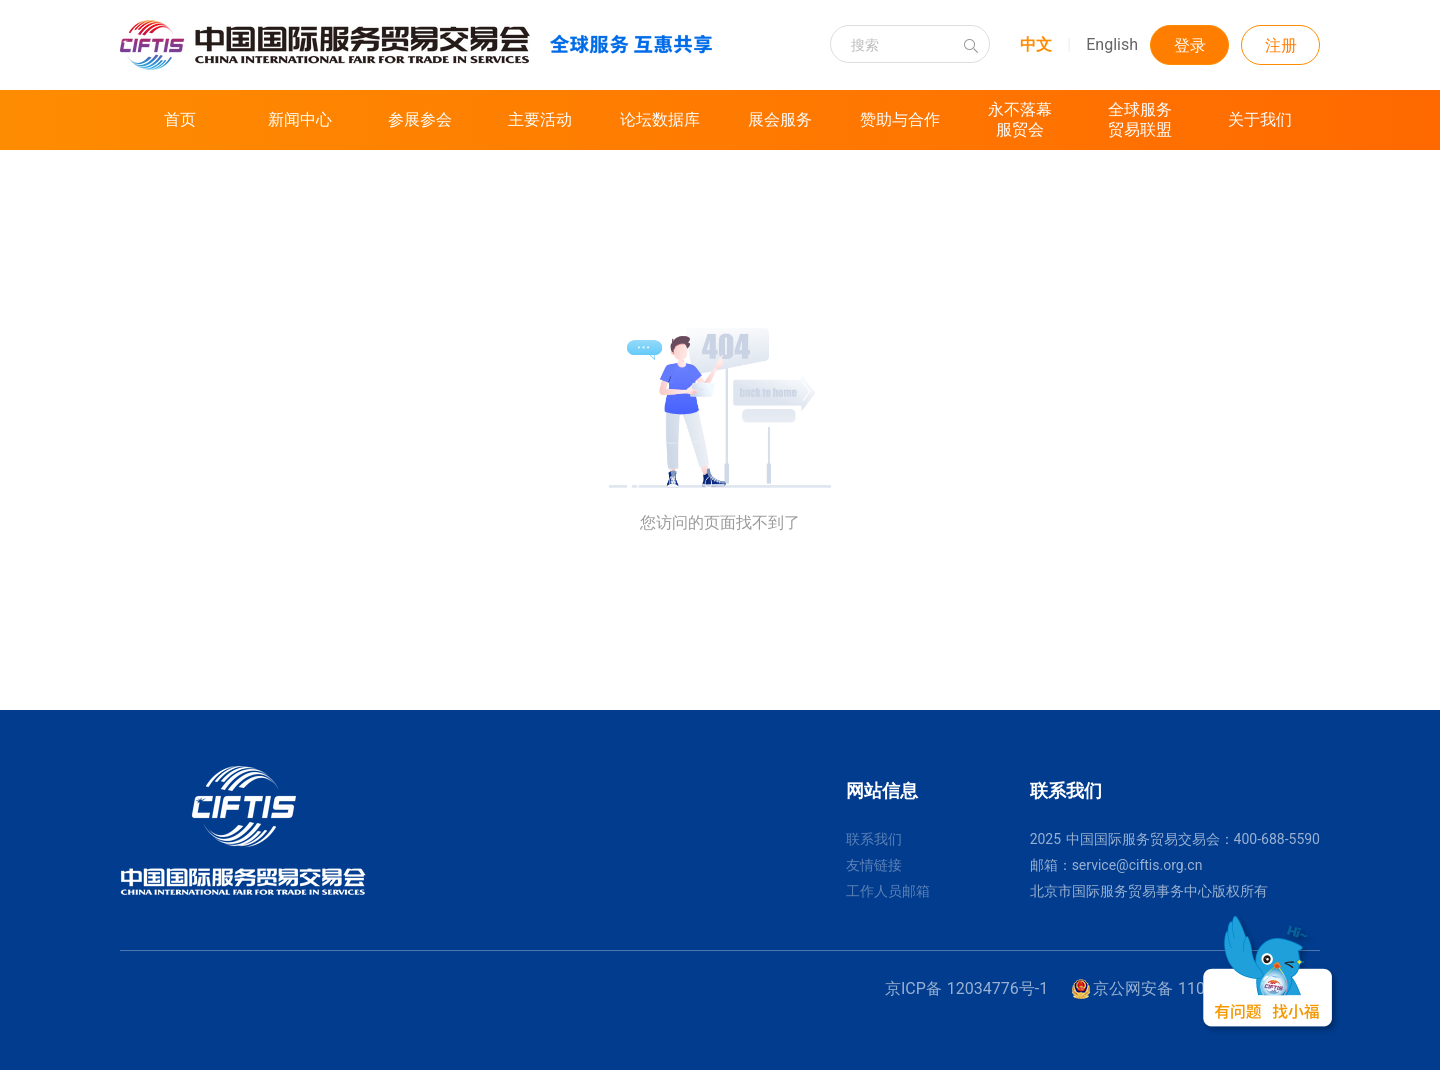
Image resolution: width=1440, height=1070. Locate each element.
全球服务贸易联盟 (1140, 119)
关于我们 (1260, 119)
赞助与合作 (900, 119)
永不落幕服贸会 (1020, 119)
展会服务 (780, 119)
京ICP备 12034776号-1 (966, 988)
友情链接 (874, 865)
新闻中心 (300, 119)
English (1112, 44)
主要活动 (540, 119)
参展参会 (420, 119)
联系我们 (874, 839)
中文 (1036, 44)
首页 (180, 119)
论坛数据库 (660, 119)
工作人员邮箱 (888, 891)
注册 (1281, 45)
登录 (1190, 45)
